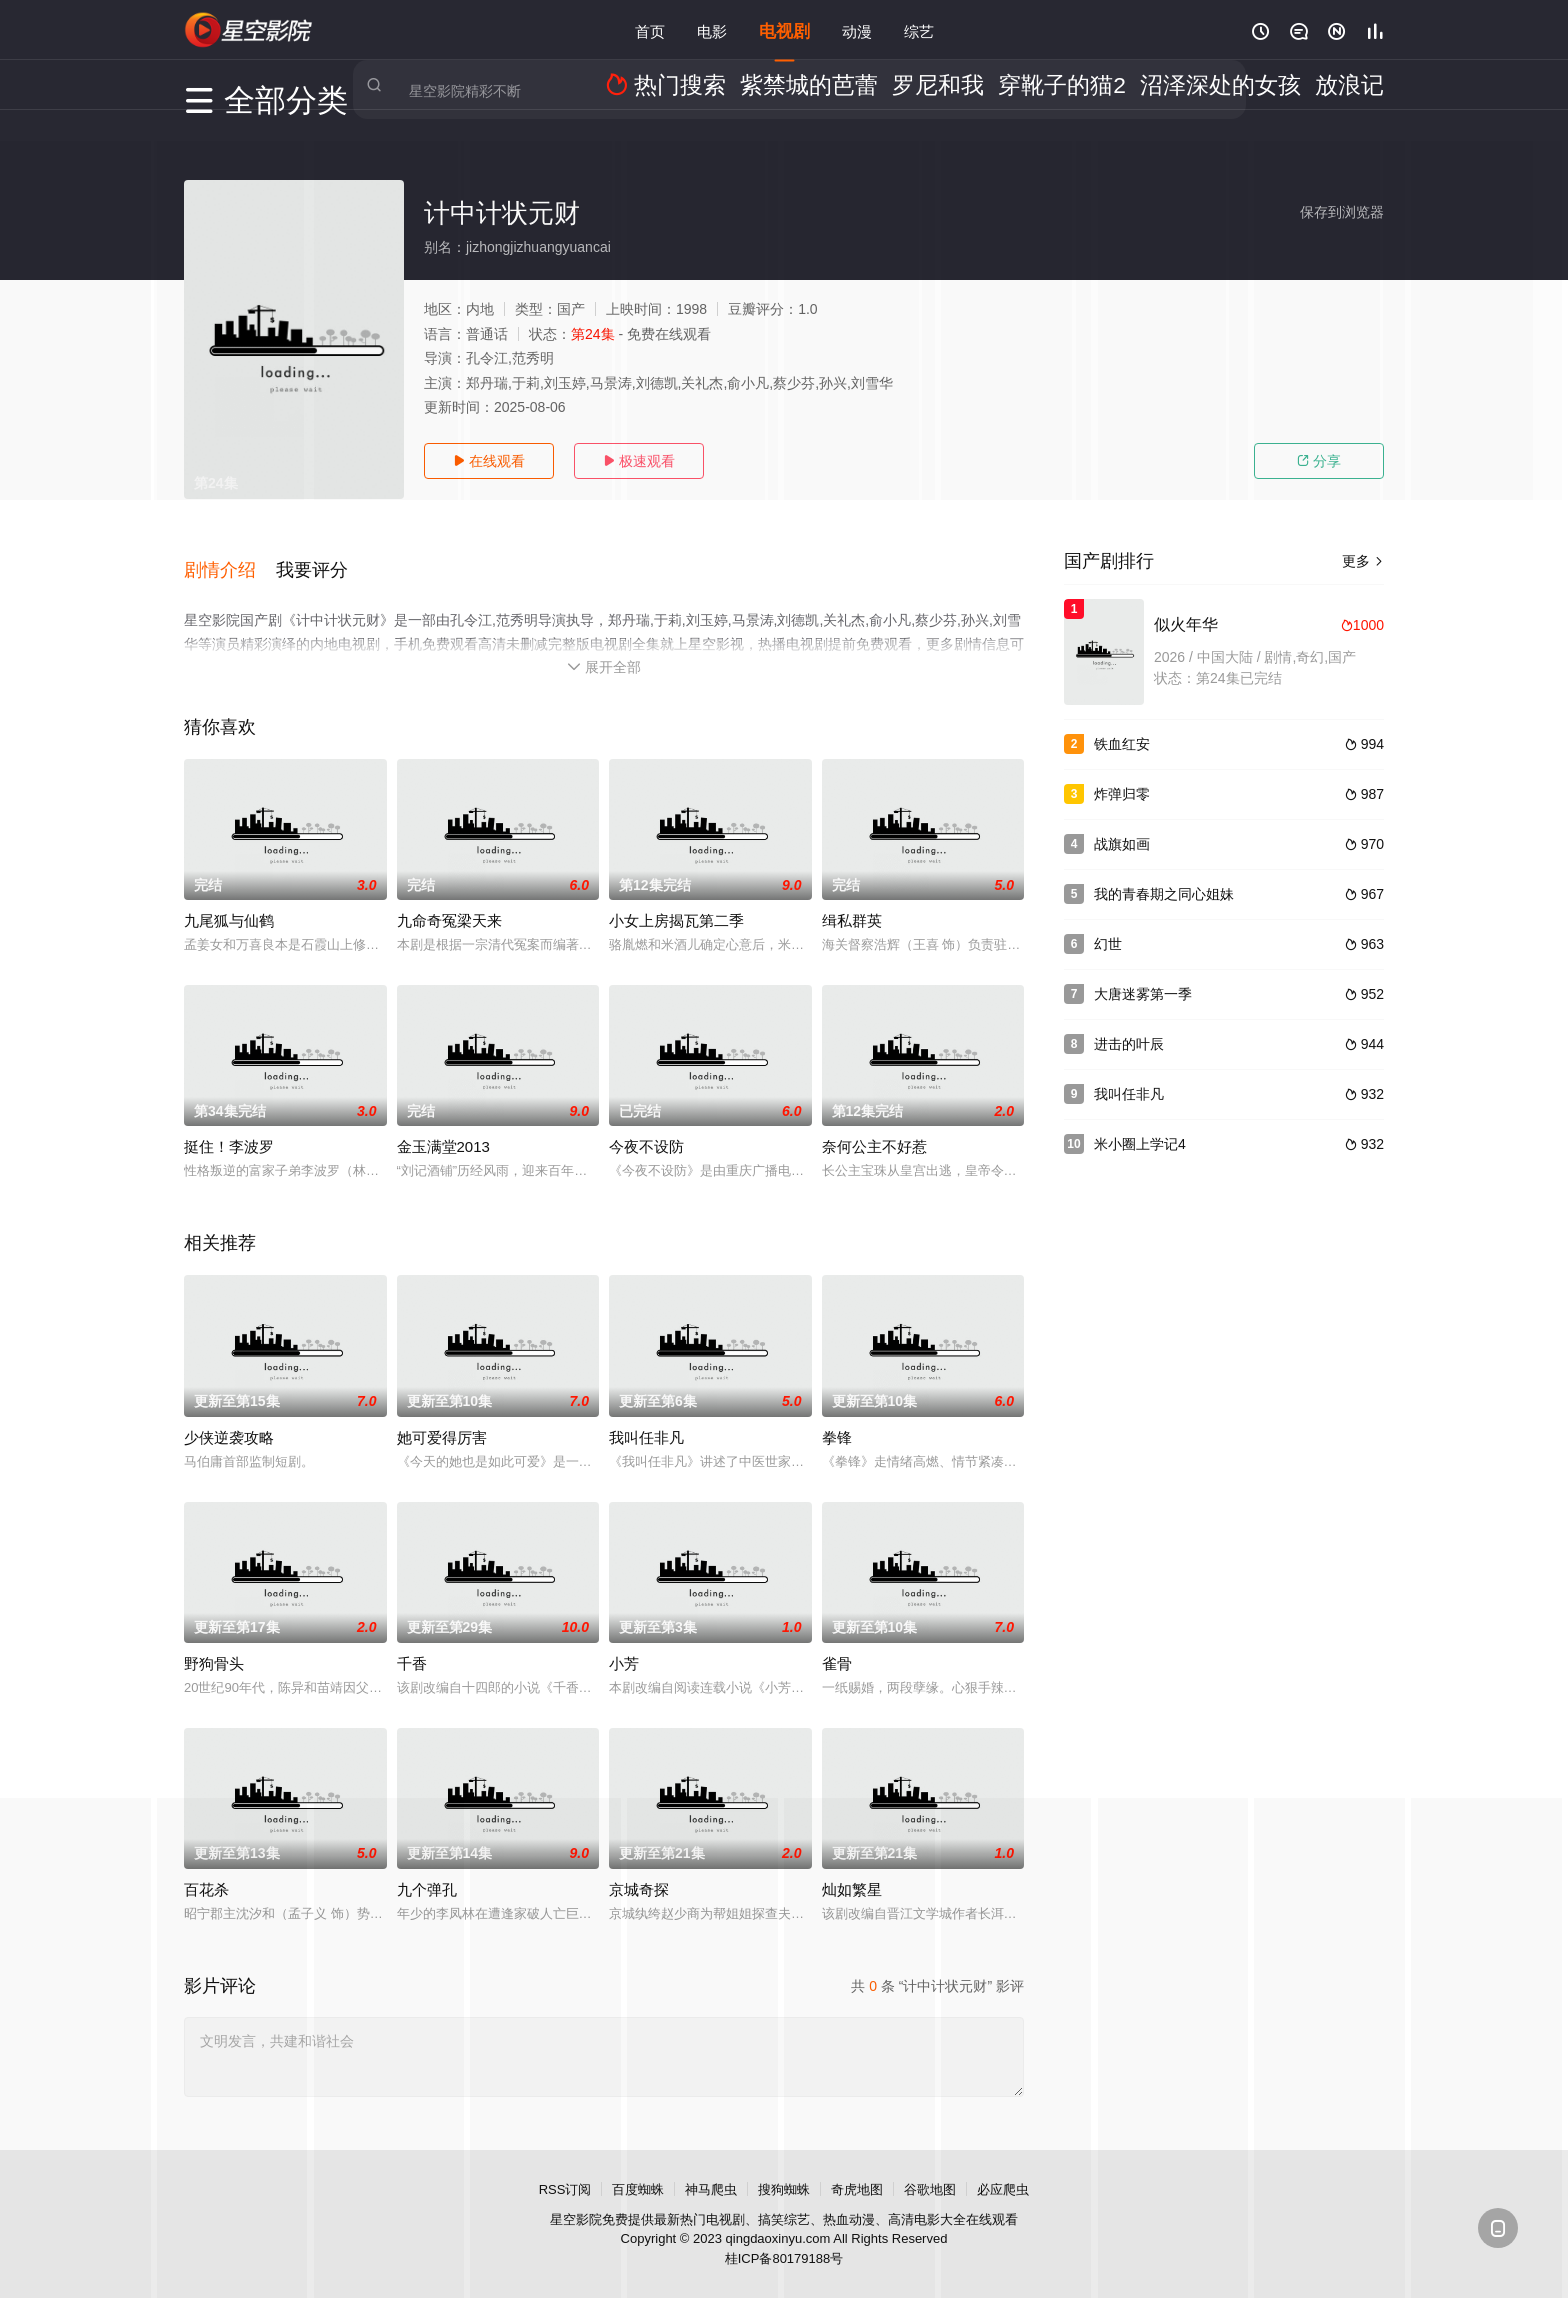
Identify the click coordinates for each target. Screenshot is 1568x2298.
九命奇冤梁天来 (449, 901)
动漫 (857, 29)
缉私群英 (852, 901)
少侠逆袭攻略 (229, 1417)
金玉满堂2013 (443, 1127)
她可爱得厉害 (442, 1417)
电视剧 (784, 29)
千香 (412, 1643)
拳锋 (837, 1417)
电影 (712, 29)
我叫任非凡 (646, 1417)
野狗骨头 (214, 1643)
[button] (230, 559)
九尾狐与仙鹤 (229, 901)
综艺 (919, 29)
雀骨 (837, 1643)
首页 (650, 29)
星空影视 (249, 30)
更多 (1363, 561)
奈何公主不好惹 (874, 1127)
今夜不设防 (646, 1127)
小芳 (624, 1643)
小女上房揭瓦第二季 (676, 901)
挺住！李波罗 (229, 1127)
